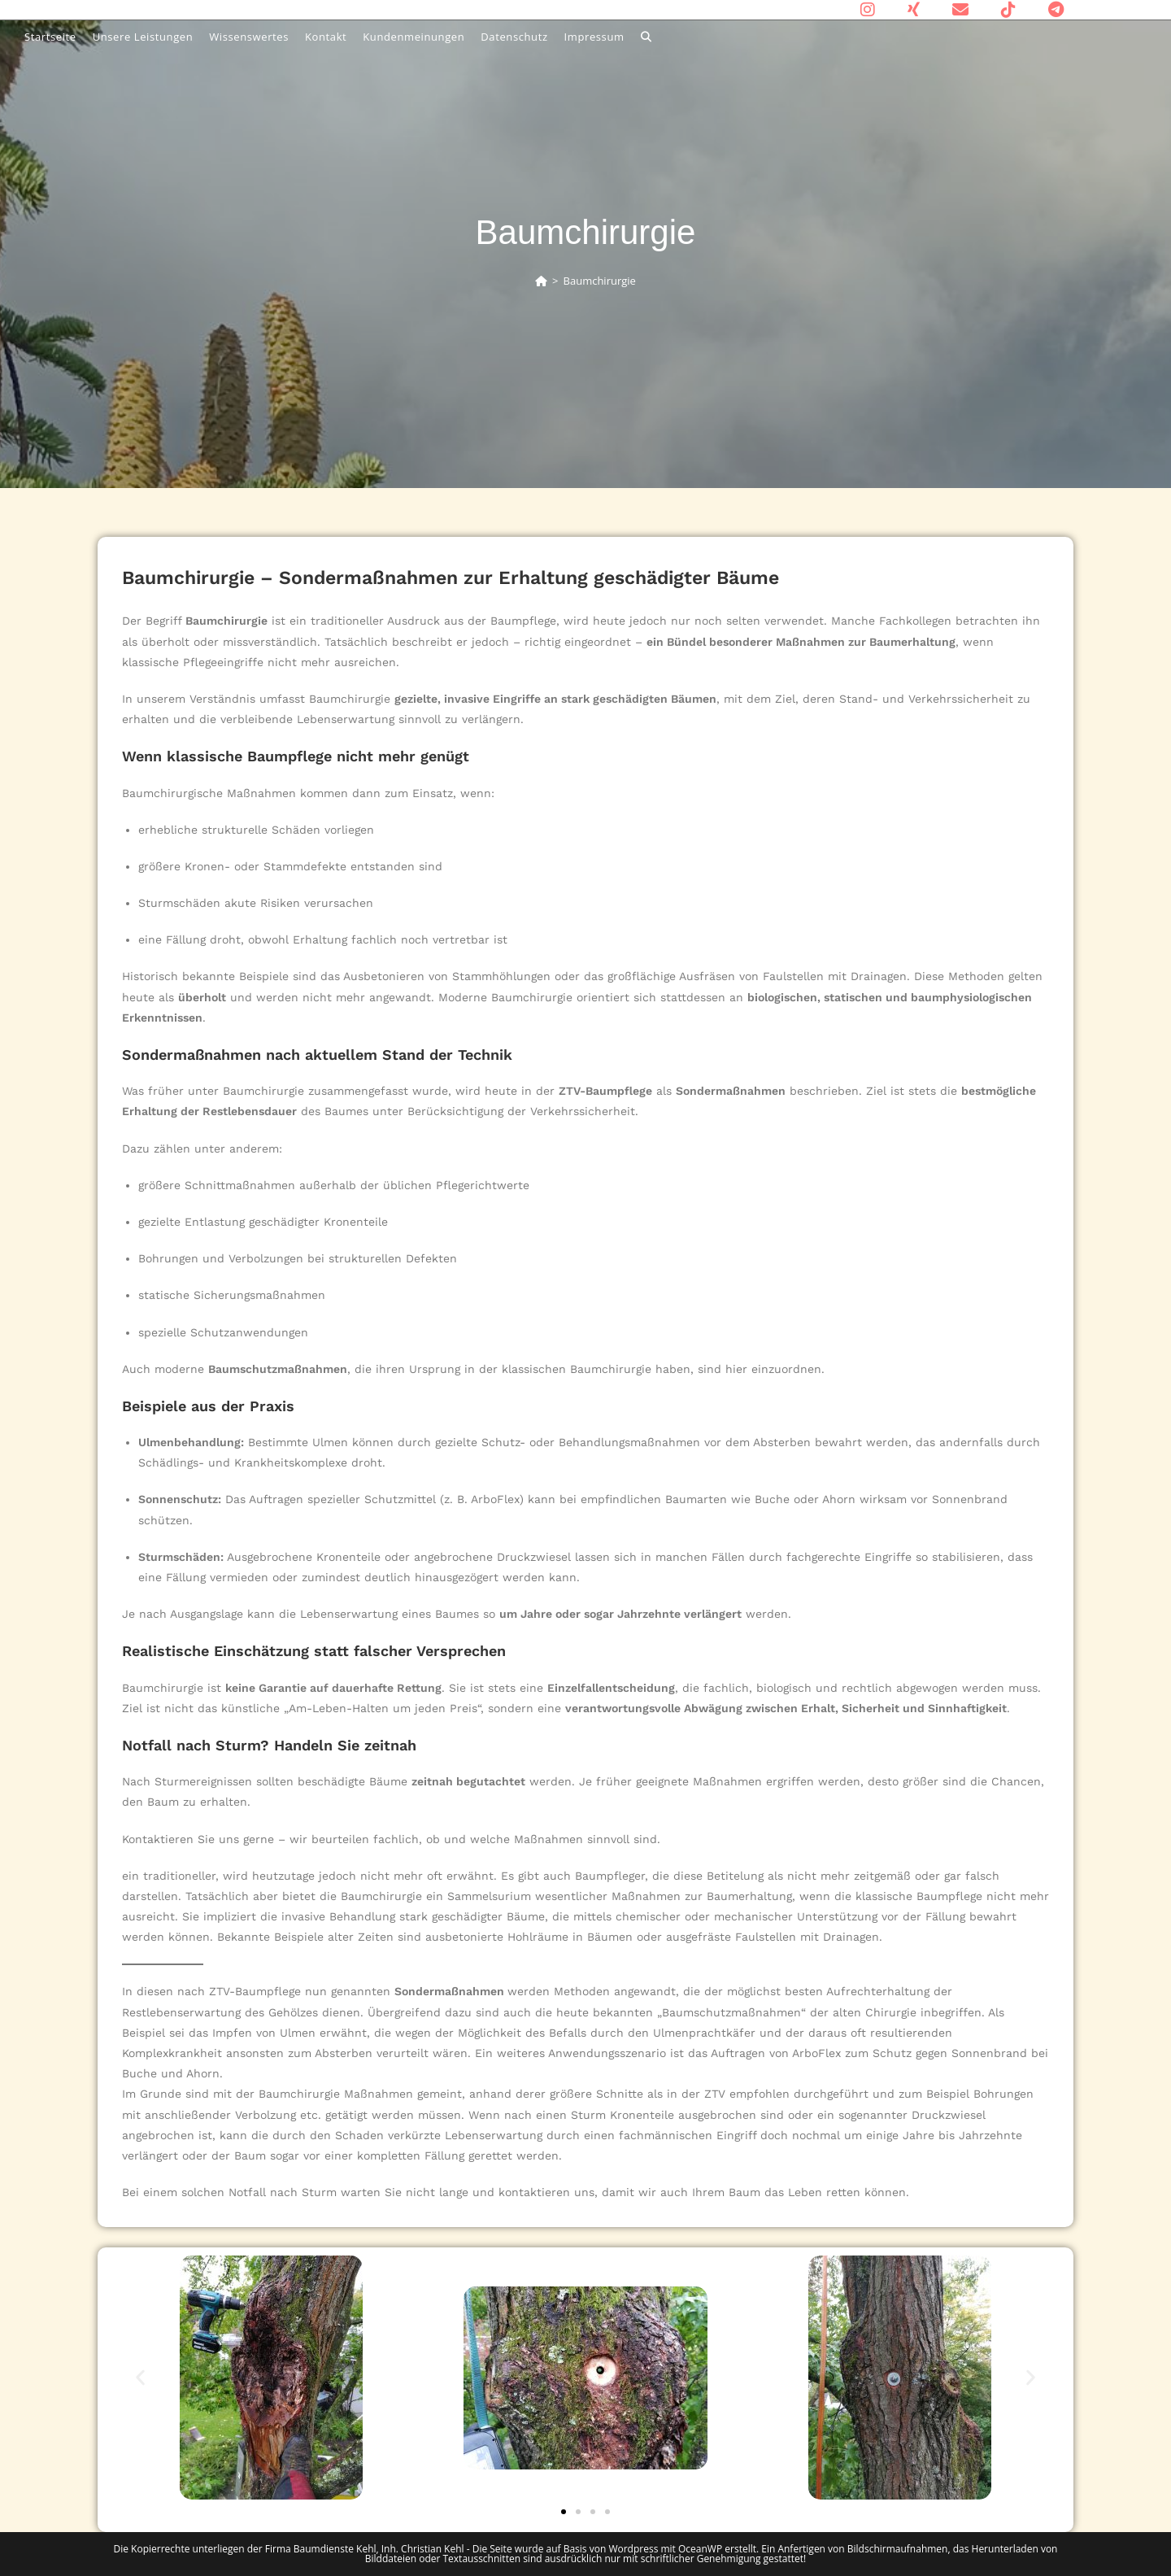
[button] (140, 2378)
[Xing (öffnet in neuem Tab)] (913, 10)
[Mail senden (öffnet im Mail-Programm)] (960, 10)
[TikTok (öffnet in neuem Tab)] (1008, 10)
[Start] (541, 280)
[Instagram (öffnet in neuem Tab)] (867, 10)
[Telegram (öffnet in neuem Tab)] (1048, 10)
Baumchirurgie (600, 280)
